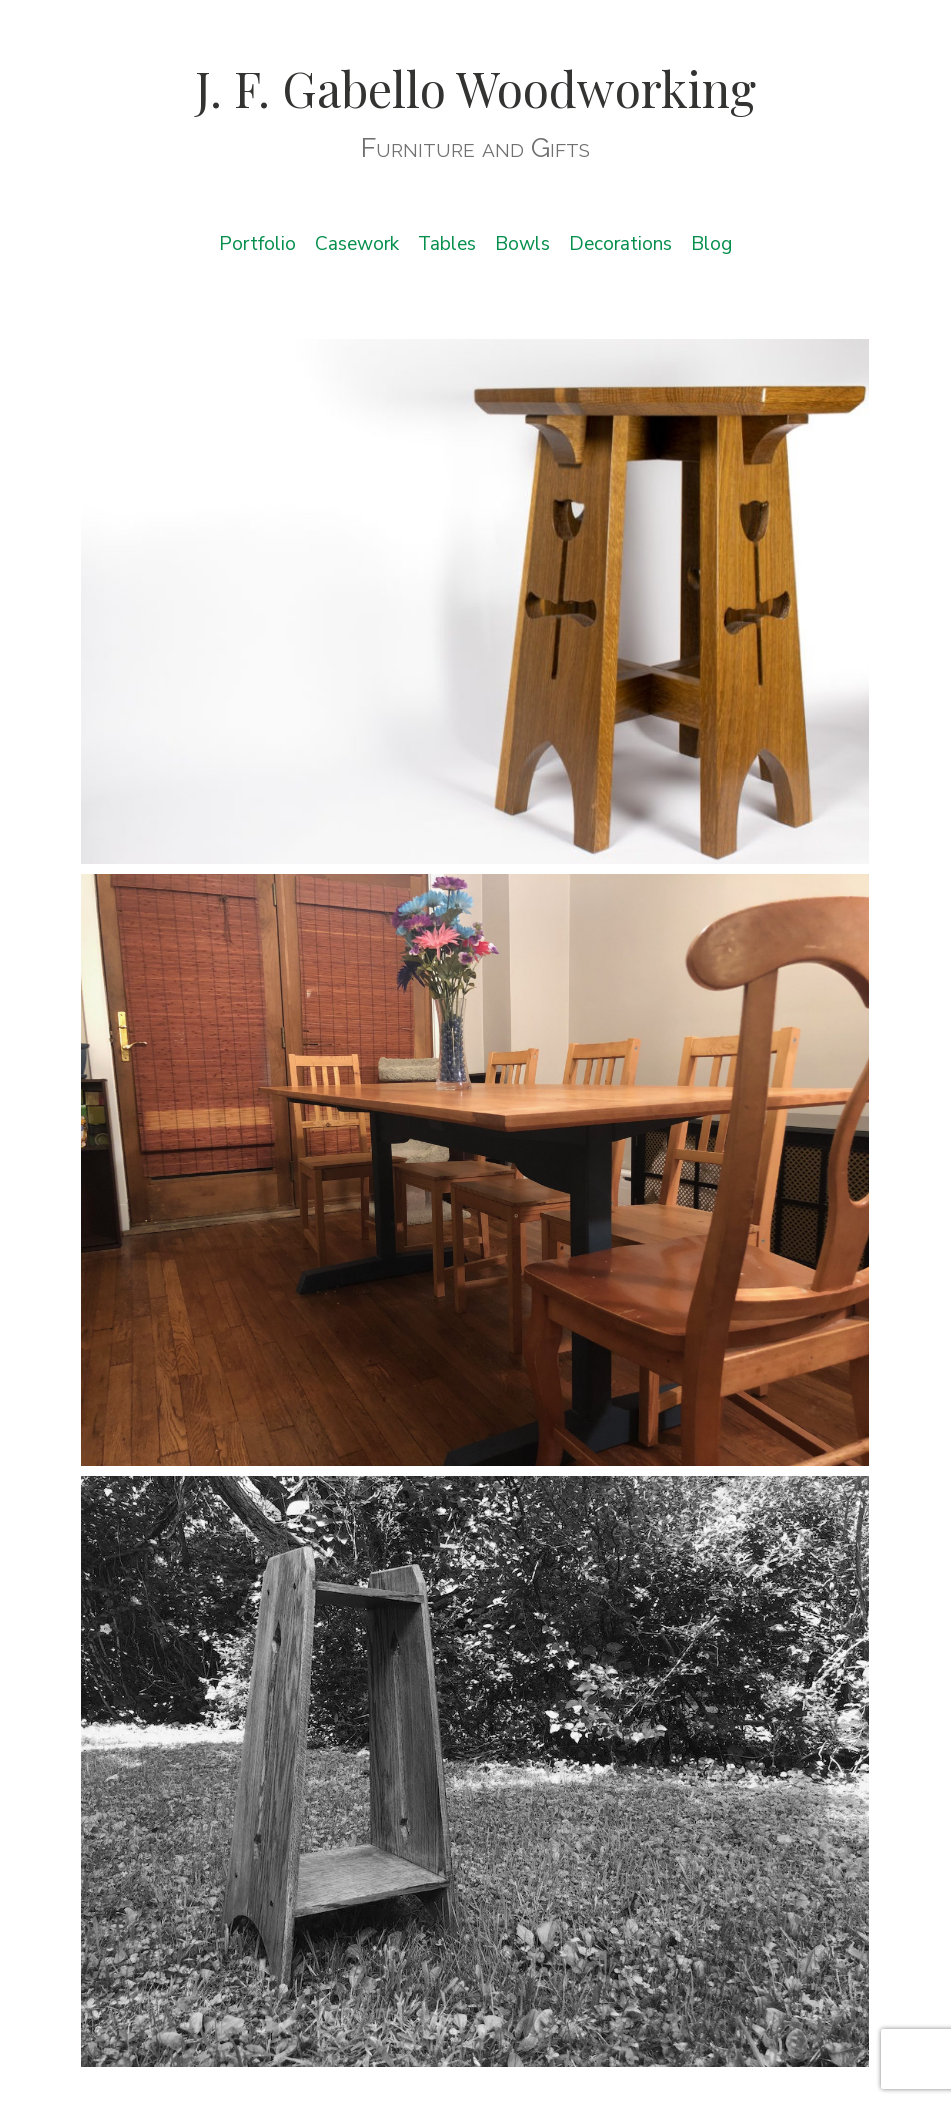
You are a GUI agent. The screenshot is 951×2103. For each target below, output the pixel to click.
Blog (711, 244)
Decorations (620, 244)
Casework (357, 244)
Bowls (522, 244)
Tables (447, 244)
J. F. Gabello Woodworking (475, 88)
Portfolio (257, 244)
